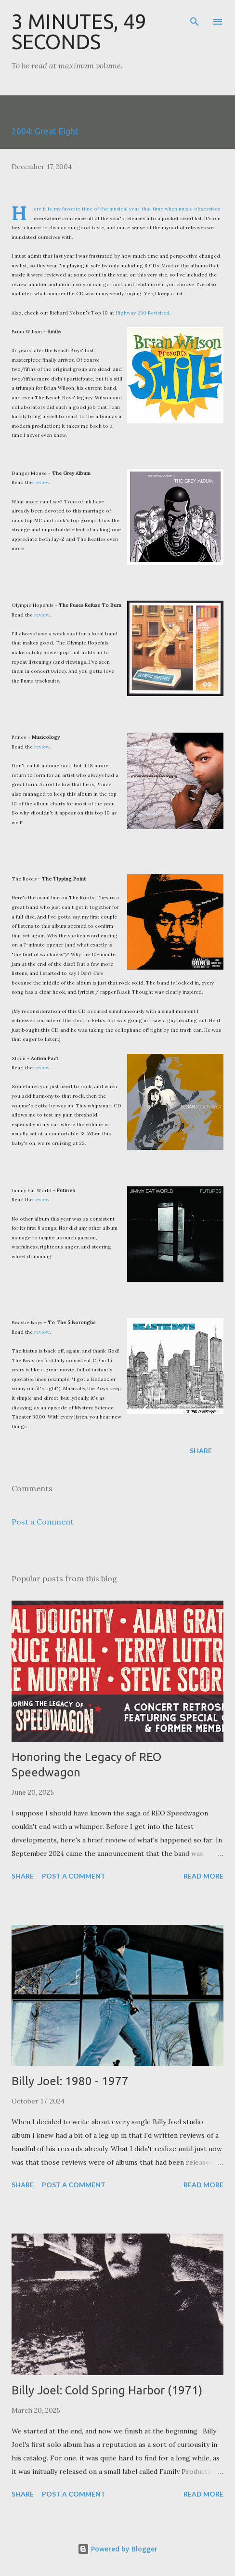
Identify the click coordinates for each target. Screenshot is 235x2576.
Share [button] (201, 1450)
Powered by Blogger (117, 2548)
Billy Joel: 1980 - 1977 (70, 2081)
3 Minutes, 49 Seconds (79, 31)
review (42, 482)
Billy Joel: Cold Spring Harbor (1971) (107, 2390)
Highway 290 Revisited (143, 313)
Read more (203, 1876)
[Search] (194, 17)
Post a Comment (43, 1521)
